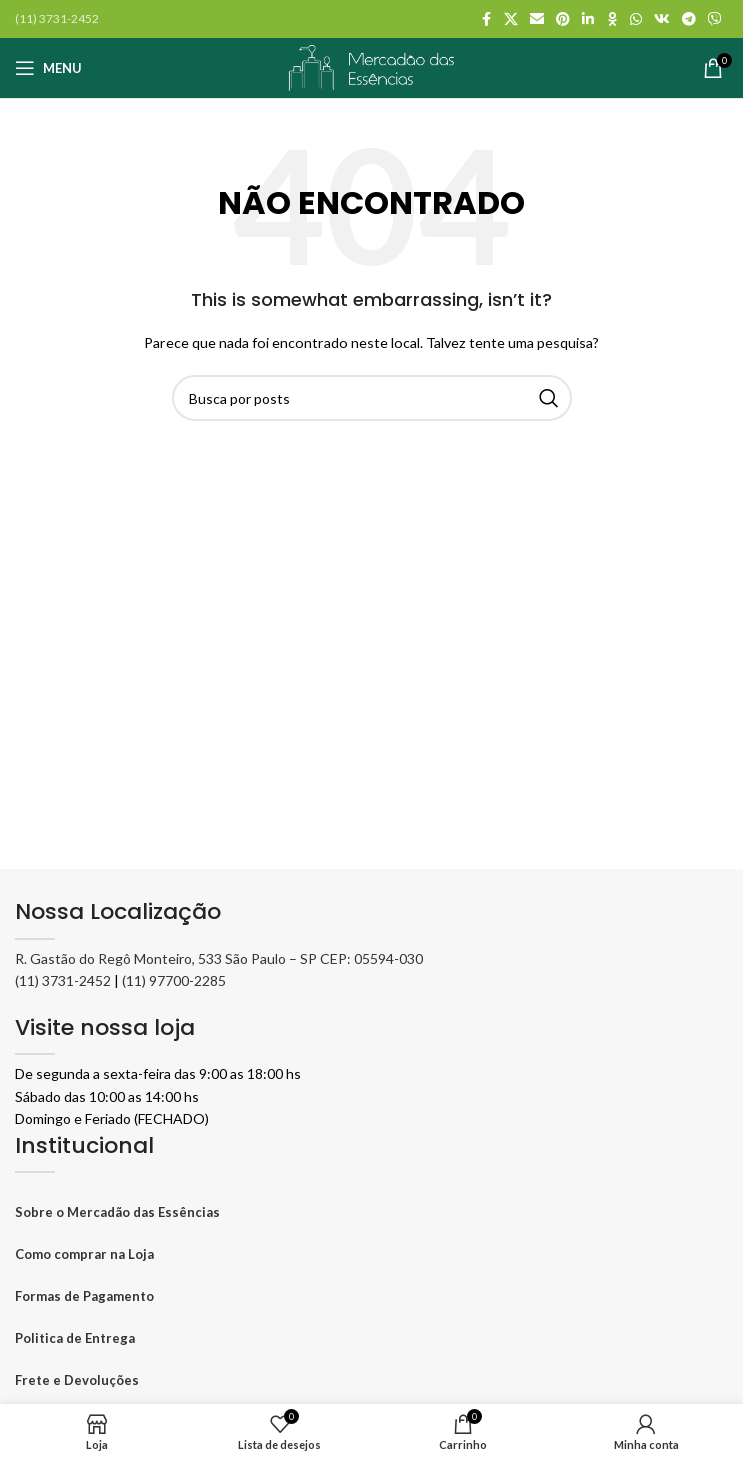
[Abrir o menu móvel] (48, 68)
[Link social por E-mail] (537, 19)
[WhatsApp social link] (636, 19)
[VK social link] (662, 19)
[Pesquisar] (372, 398)
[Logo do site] (372, 66)
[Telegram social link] (689, 19)
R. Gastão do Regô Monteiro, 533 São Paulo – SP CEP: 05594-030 (219, 958)
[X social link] (511, 19)
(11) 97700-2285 (174, 980)
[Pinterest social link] (563, 19)
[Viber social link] (715, 19)
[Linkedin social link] (588, 19)
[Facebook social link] (486, 19)
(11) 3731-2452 (63, 980)
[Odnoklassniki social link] (612, 19)
